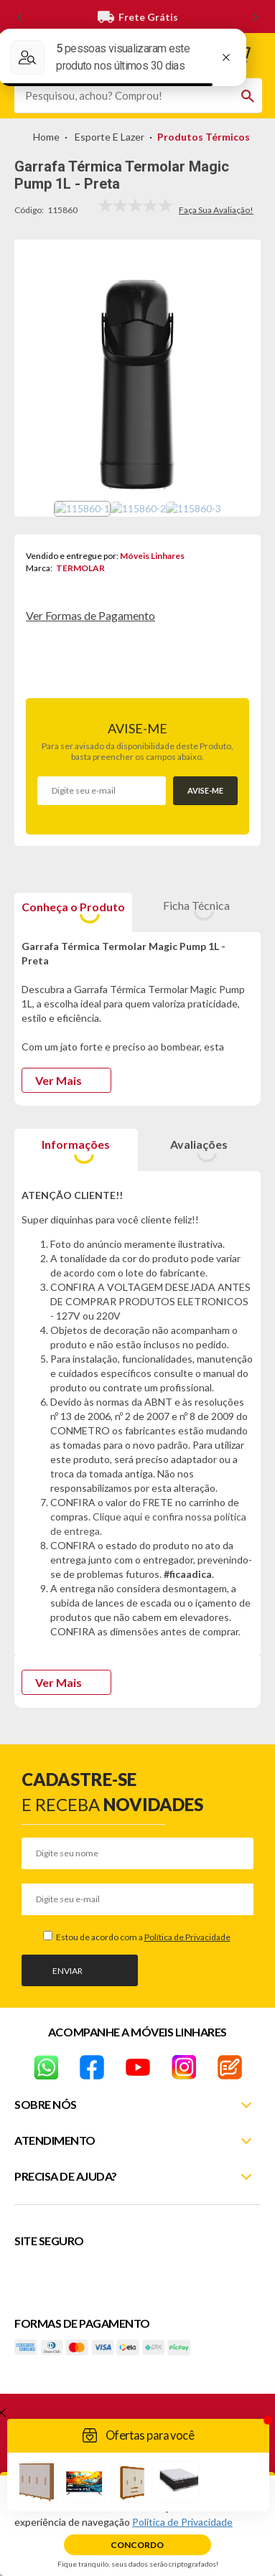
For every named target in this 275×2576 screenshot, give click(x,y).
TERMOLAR (80, 568)
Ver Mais (58, 1080)
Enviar (67, 1970)
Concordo (137, 2544)
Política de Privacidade (187, 1937)
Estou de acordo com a (142, 1937)
